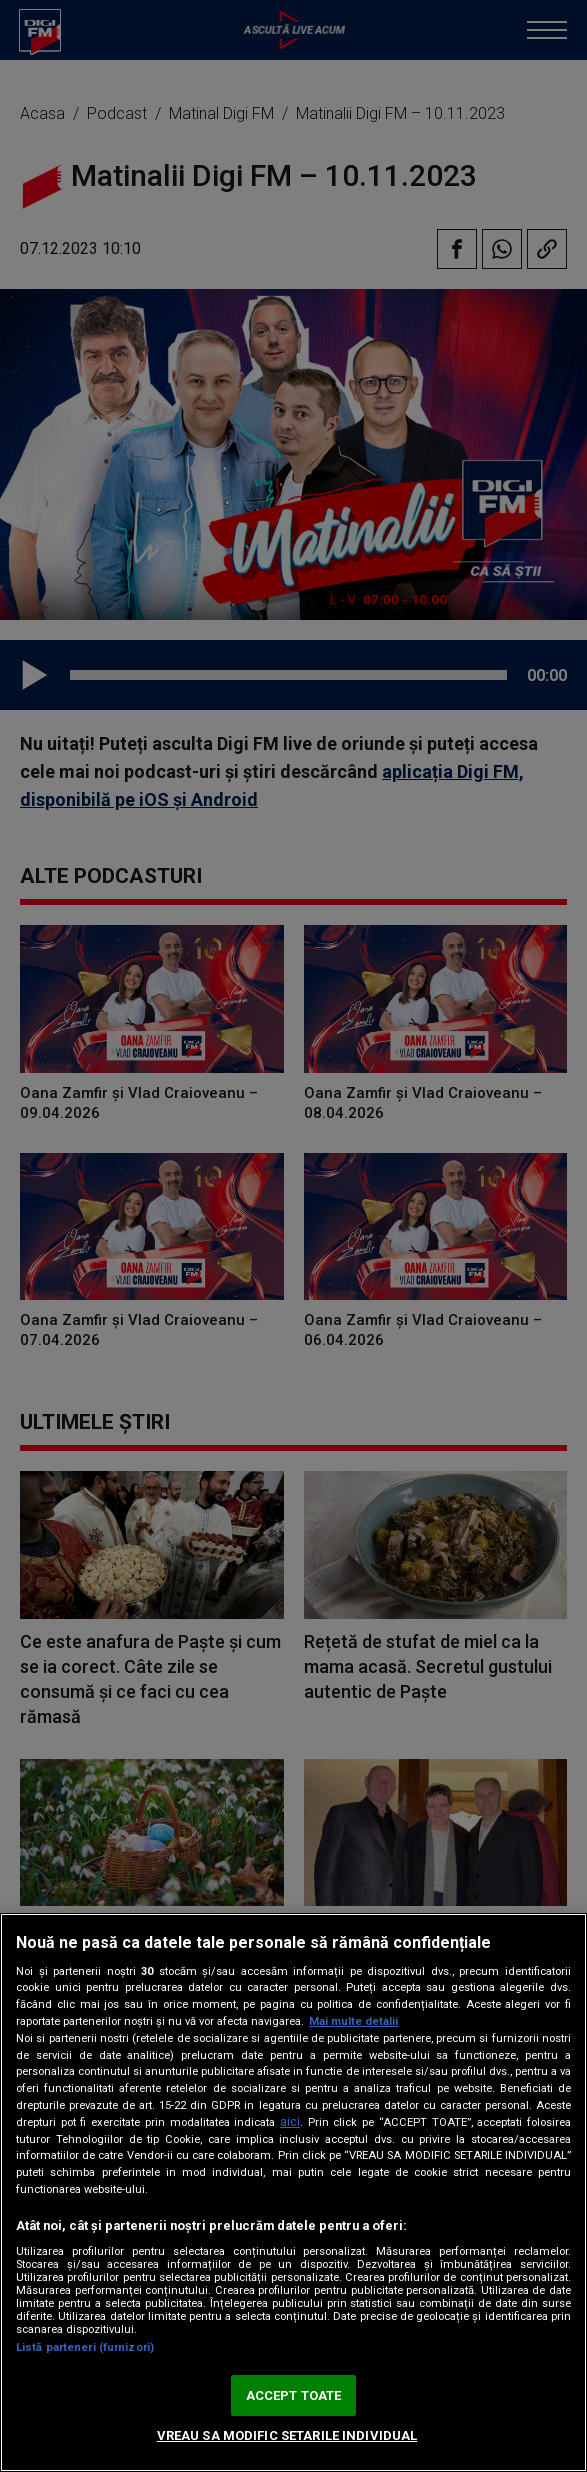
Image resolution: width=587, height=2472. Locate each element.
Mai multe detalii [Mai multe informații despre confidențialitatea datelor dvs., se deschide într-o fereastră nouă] (353, 2021)
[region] (293, 2192)
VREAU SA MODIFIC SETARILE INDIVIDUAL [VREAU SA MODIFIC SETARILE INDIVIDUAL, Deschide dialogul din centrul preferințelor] (287, 2435)
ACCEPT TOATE (294, 2395)
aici (290, 2122)
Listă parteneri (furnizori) (85, 2347)
